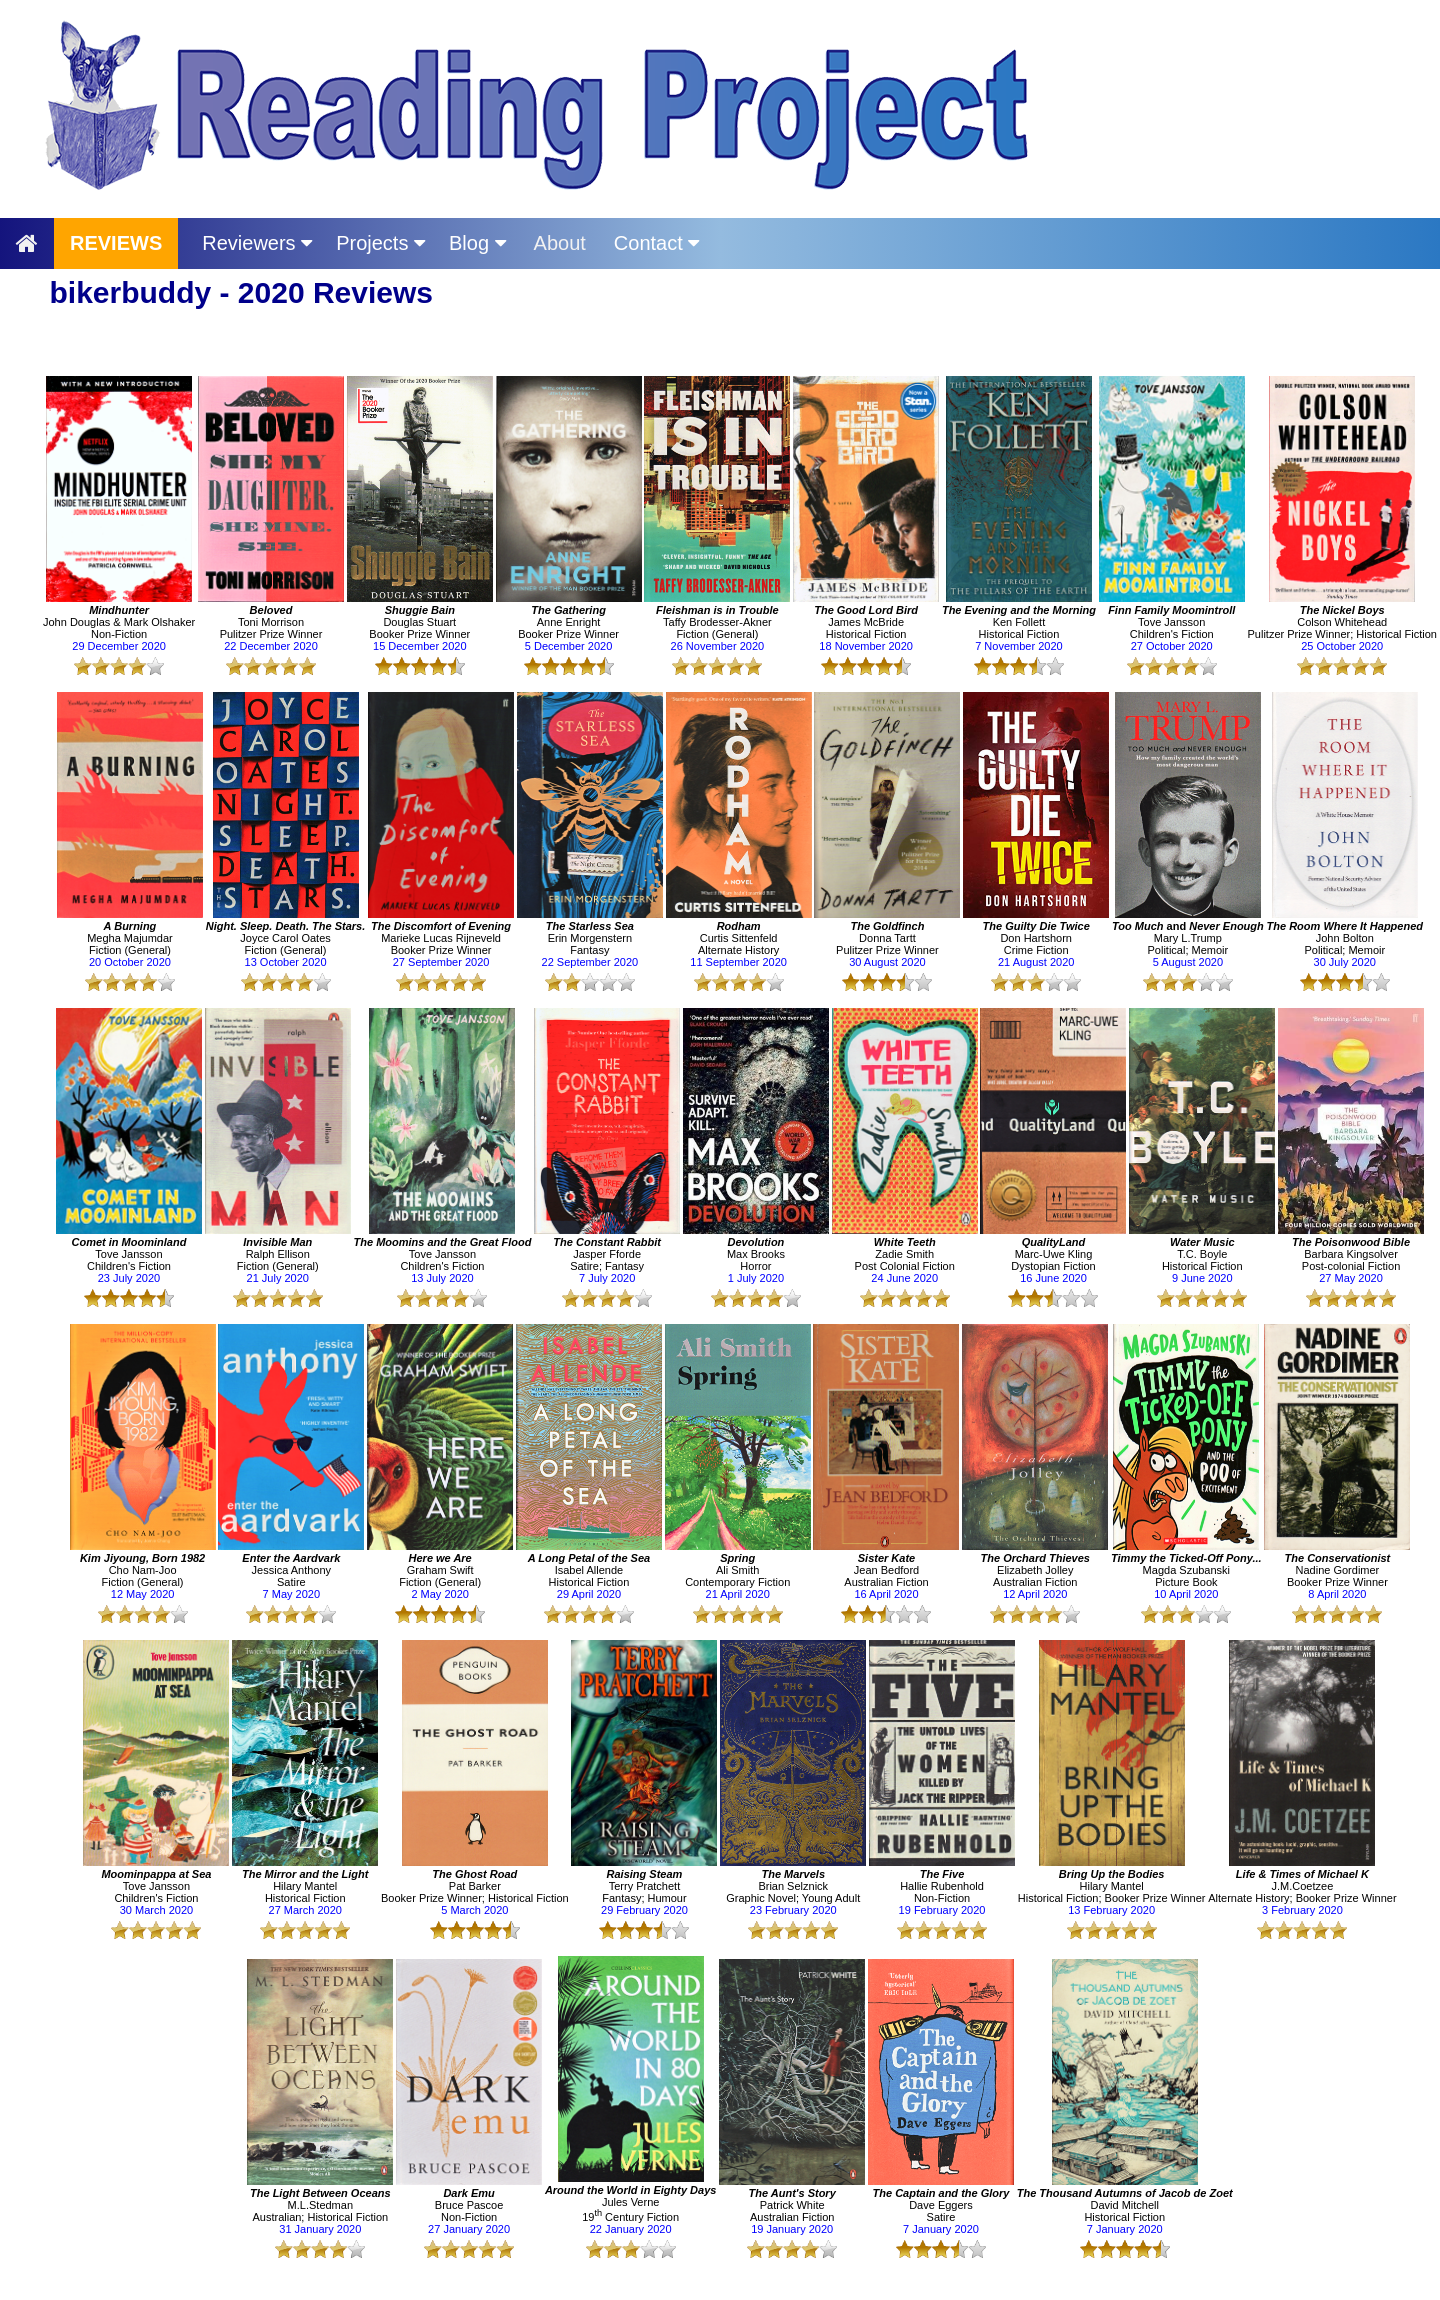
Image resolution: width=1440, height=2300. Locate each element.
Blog (477, 243)
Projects (380, 243)
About (560, 243)
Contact (656, 243)
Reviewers (257, 243)
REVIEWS (116, 243)
